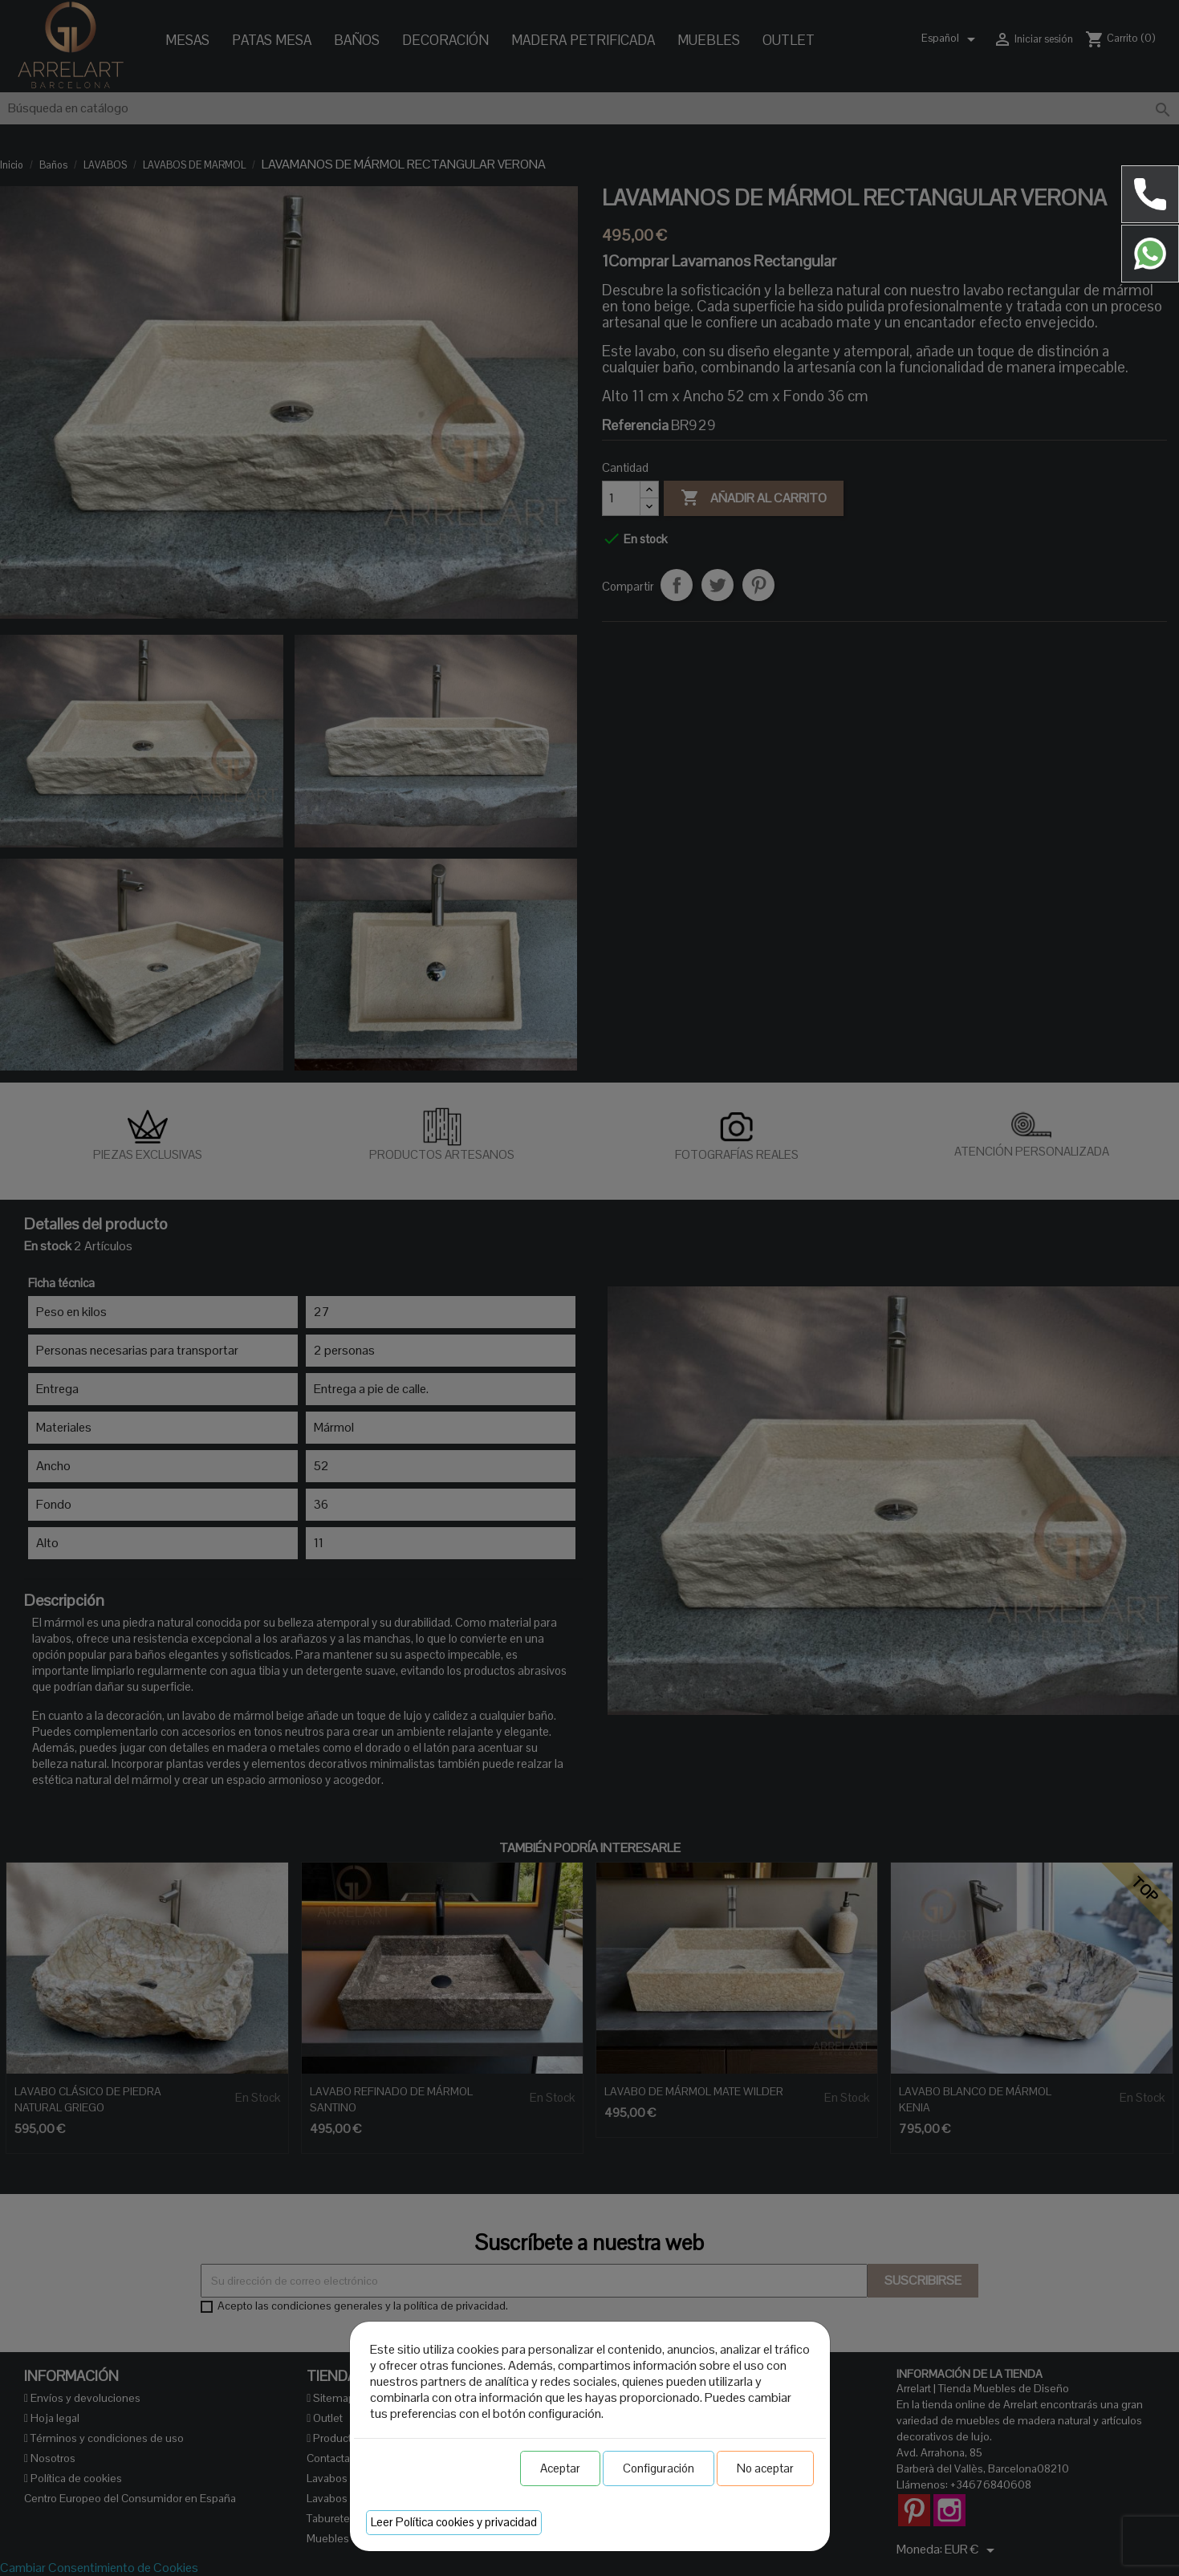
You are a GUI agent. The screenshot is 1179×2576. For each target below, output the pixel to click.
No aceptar (765, 2468)
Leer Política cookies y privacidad (454, 2521)
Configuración (658, 2468)
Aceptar (560, 2468)
